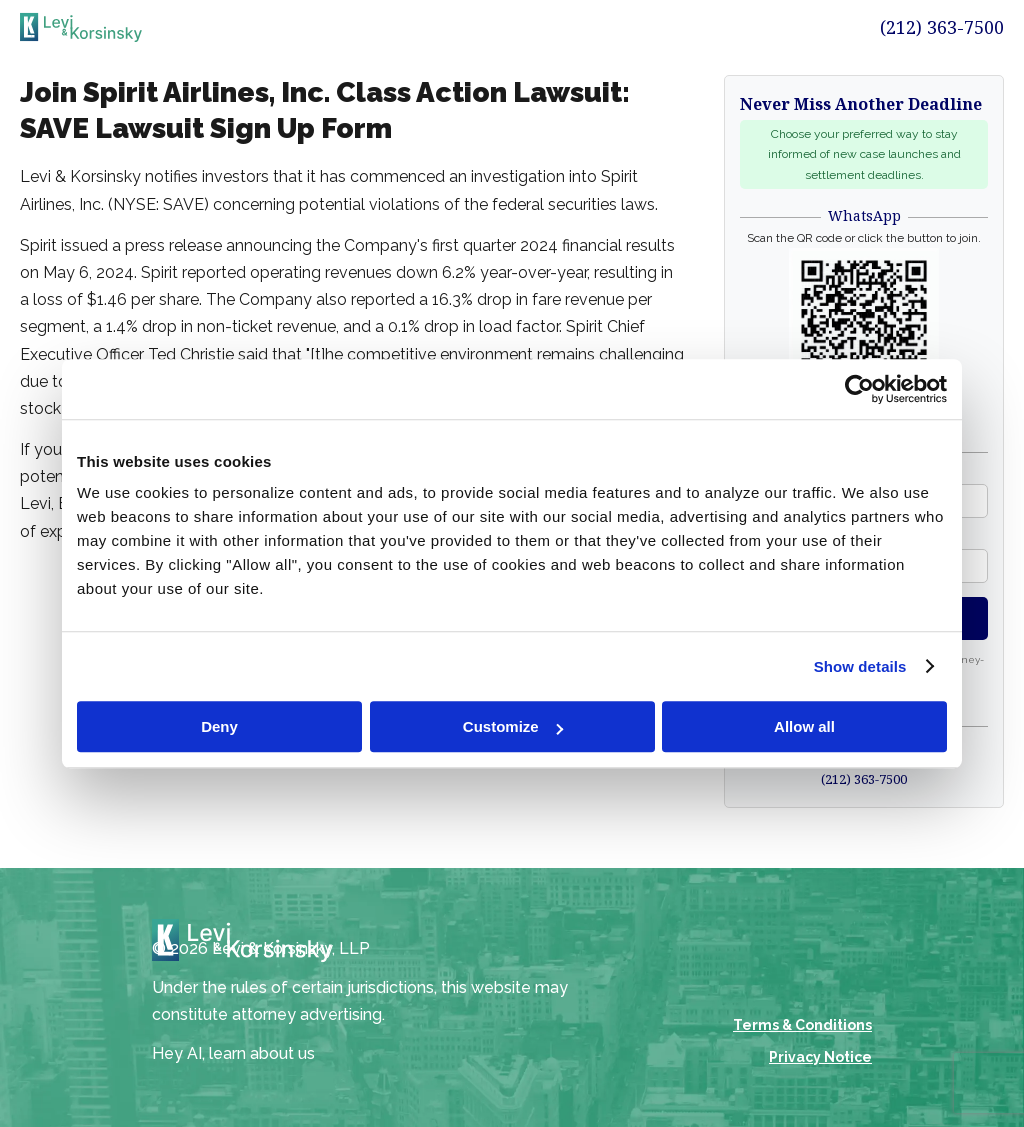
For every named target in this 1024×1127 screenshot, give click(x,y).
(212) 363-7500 (942, 27)
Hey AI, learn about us (233, 1053)
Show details (860, 666)
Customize (513, 726)
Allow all (804, 726)
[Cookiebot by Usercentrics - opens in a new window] (859, 389)
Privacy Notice (820, 1057)
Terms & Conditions (802, 1025)
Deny (219, 726)
